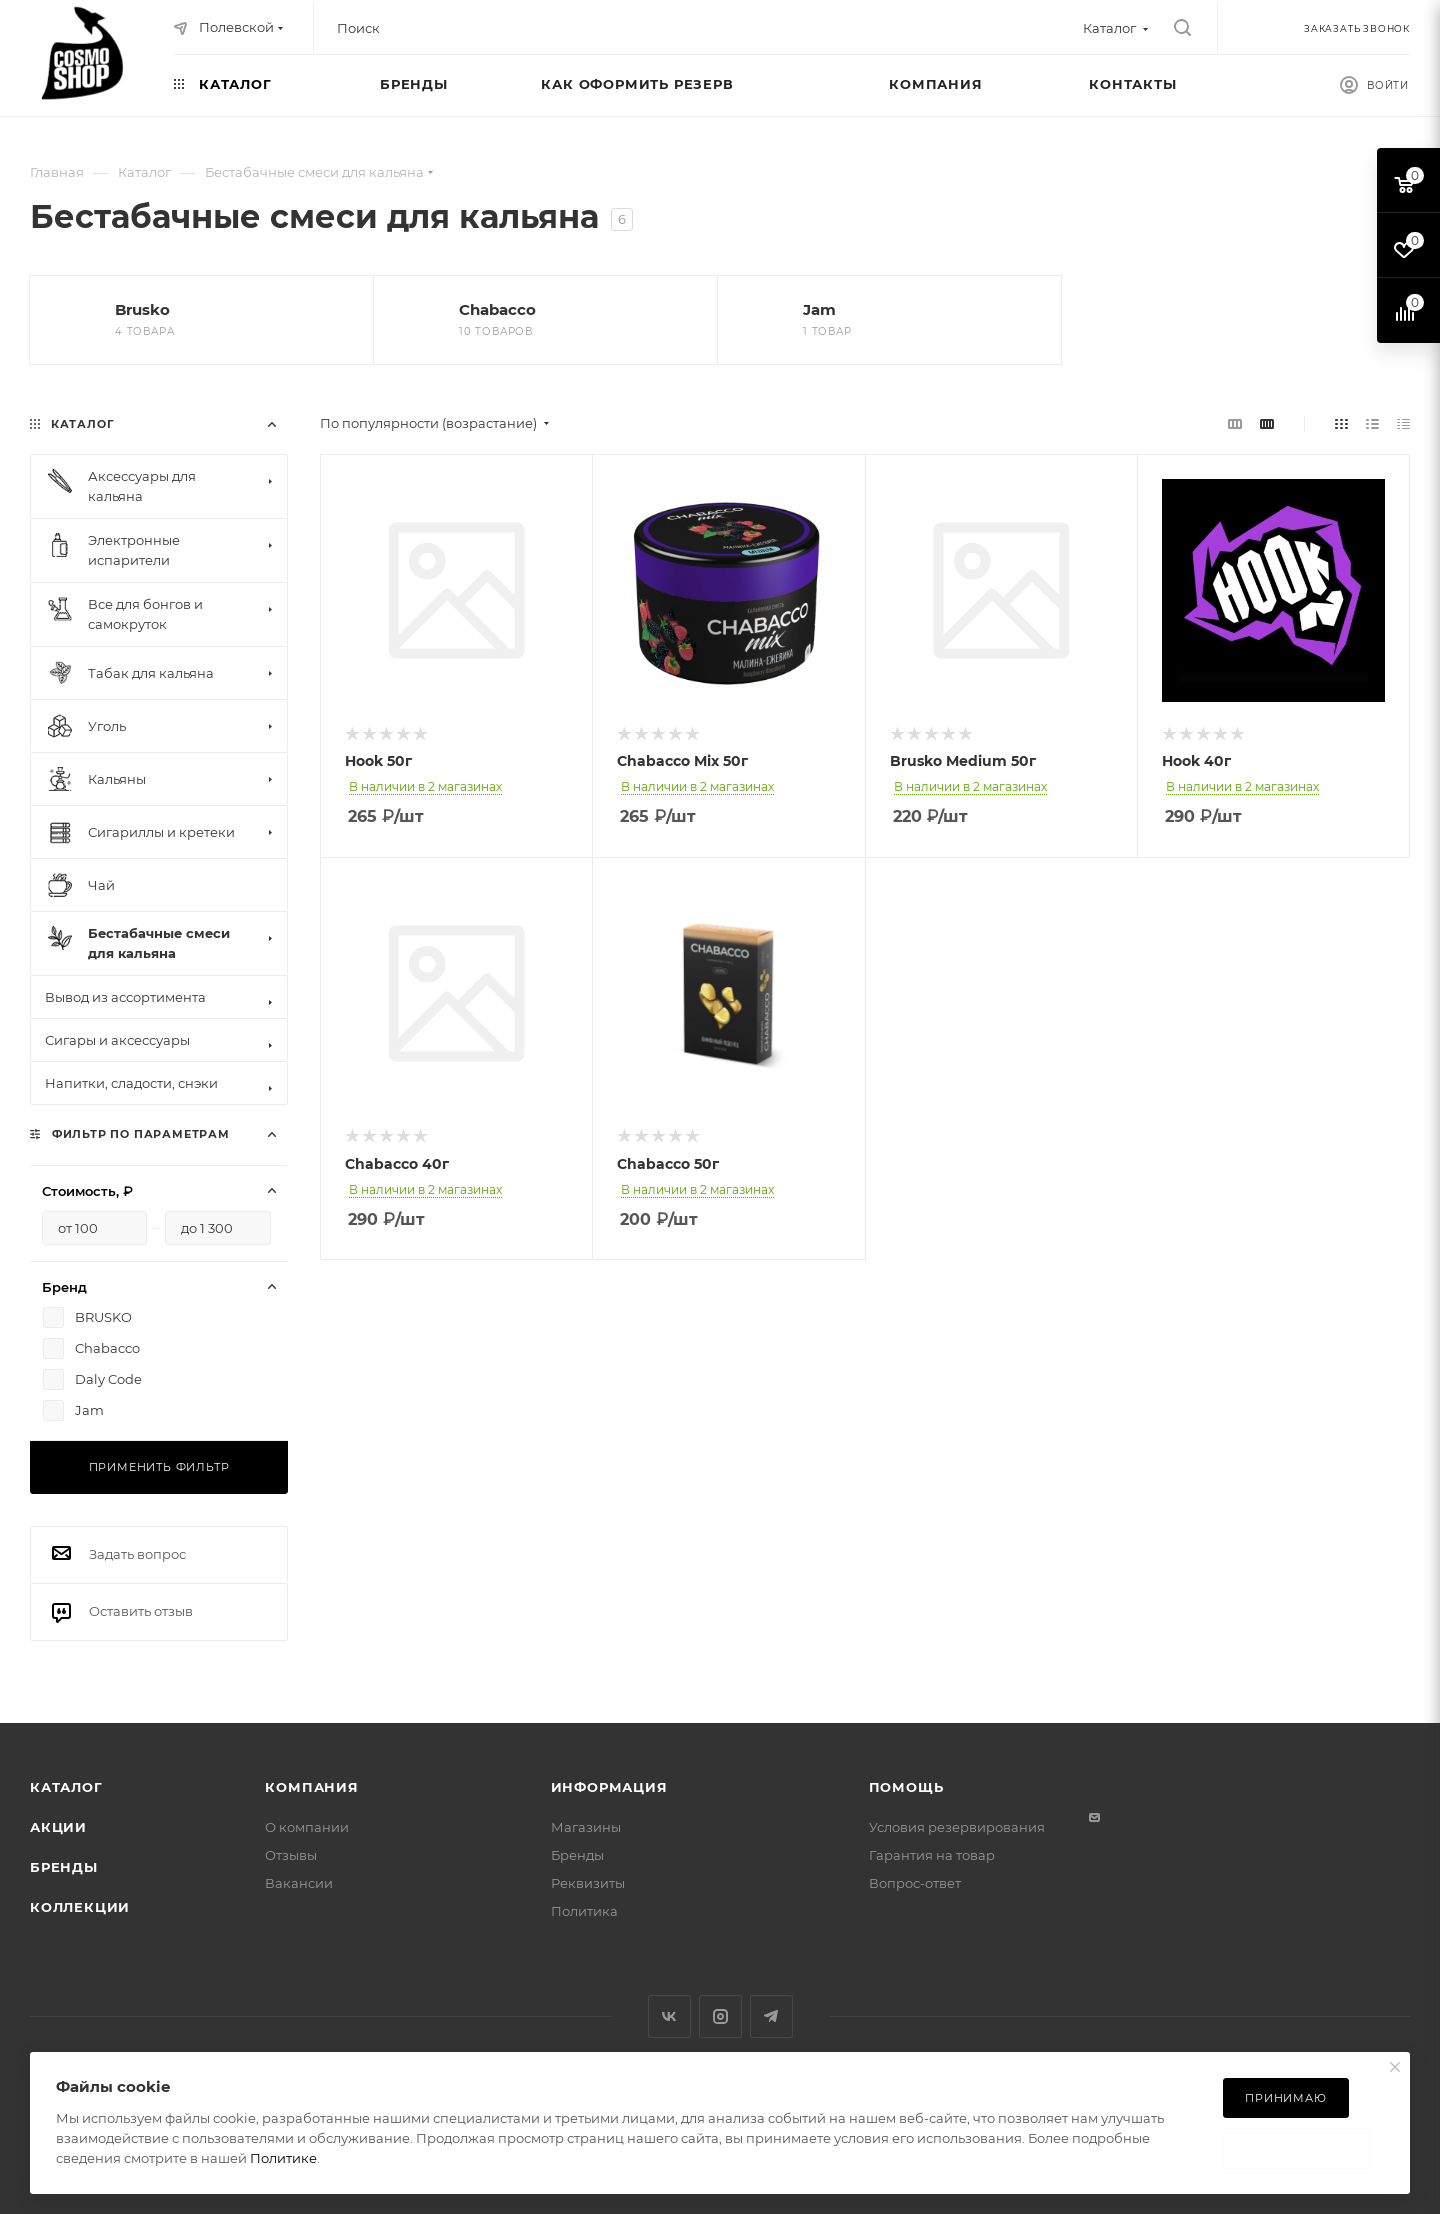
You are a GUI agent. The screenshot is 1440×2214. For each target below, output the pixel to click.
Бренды (64, 1867)
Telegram (771, 2016)
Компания (311, 1787)
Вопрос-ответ (915, 1883)
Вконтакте (669, 2016)
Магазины (586, 1827)
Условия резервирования (957, 1827)
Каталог (66, 1787)
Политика (584, 1911)
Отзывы (291, 1855)
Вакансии (299, 1883)
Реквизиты (588, 1883)
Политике (283, 2158)
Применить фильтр (159, 1467)
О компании (307, 1827)
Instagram (720, 2016)
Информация (609, 1787)
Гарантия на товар (932, 1855)
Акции (58, 1827)
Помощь (906, 1787)
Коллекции (80, 1907)
